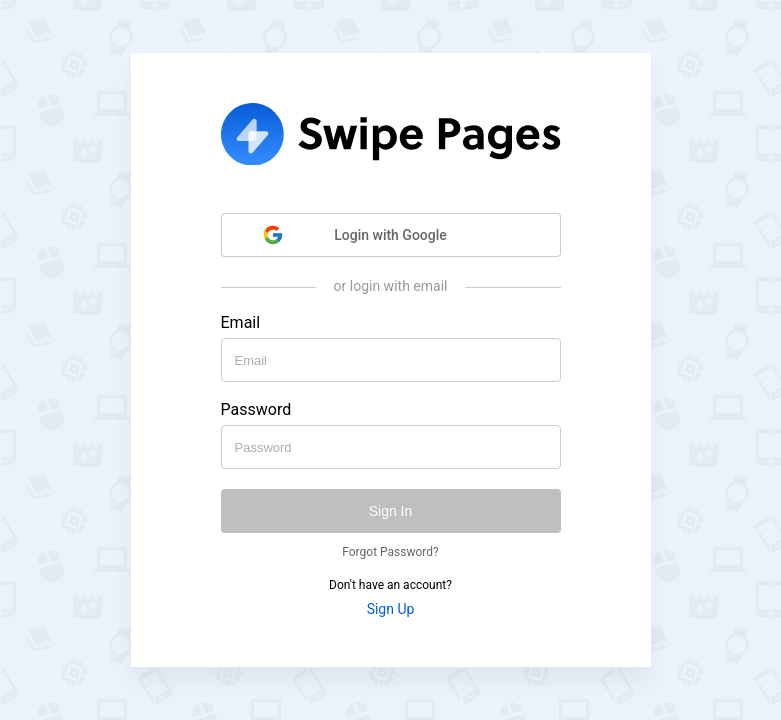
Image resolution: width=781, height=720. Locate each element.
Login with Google (354, 235)
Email (241, 323)
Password (256, 410)
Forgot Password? (390, 552)
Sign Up (391, 609)
